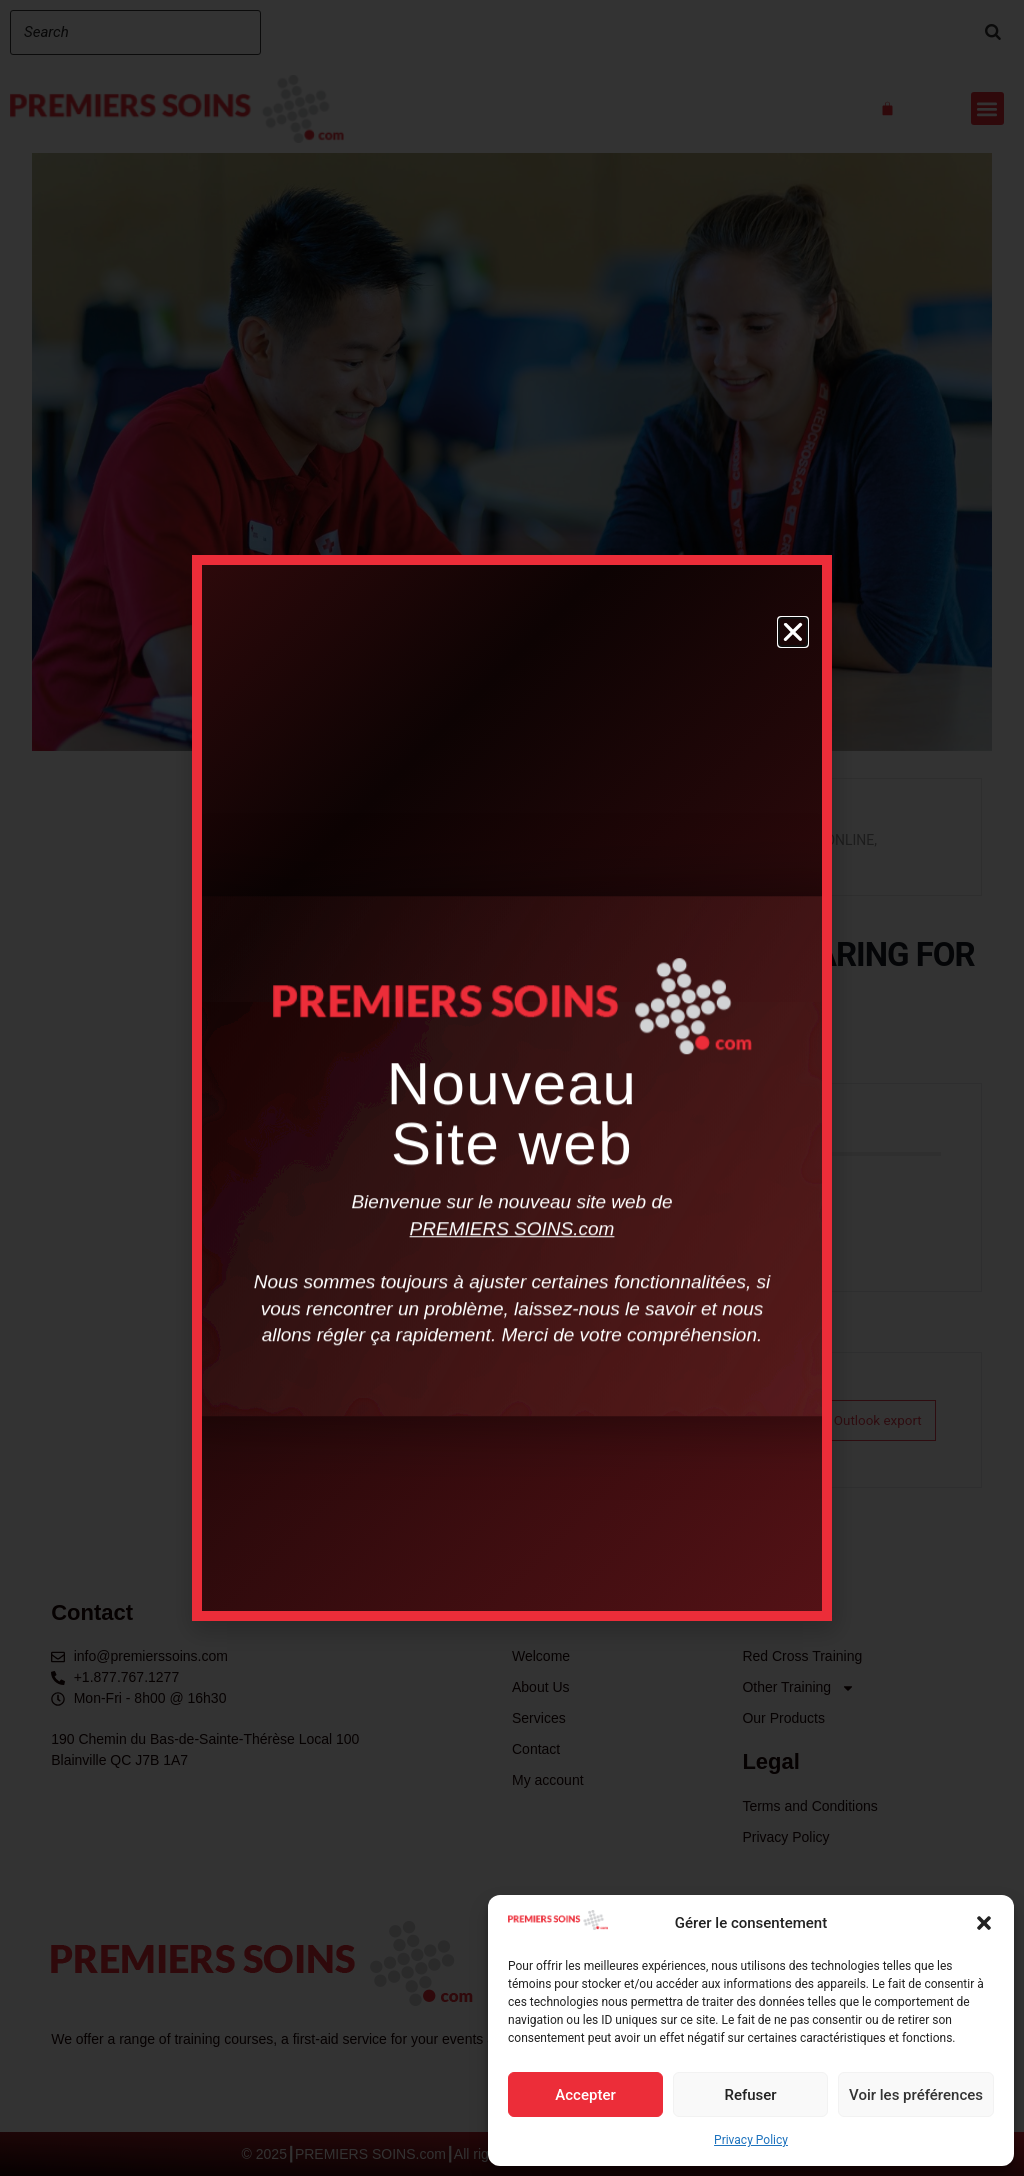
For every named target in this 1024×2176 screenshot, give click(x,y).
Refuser (750, 2095)
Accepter (585, 2095)
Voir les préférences (916, 2095)
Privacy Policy (751, 2140)
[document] (512, 1088)
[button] (984, 1923)
